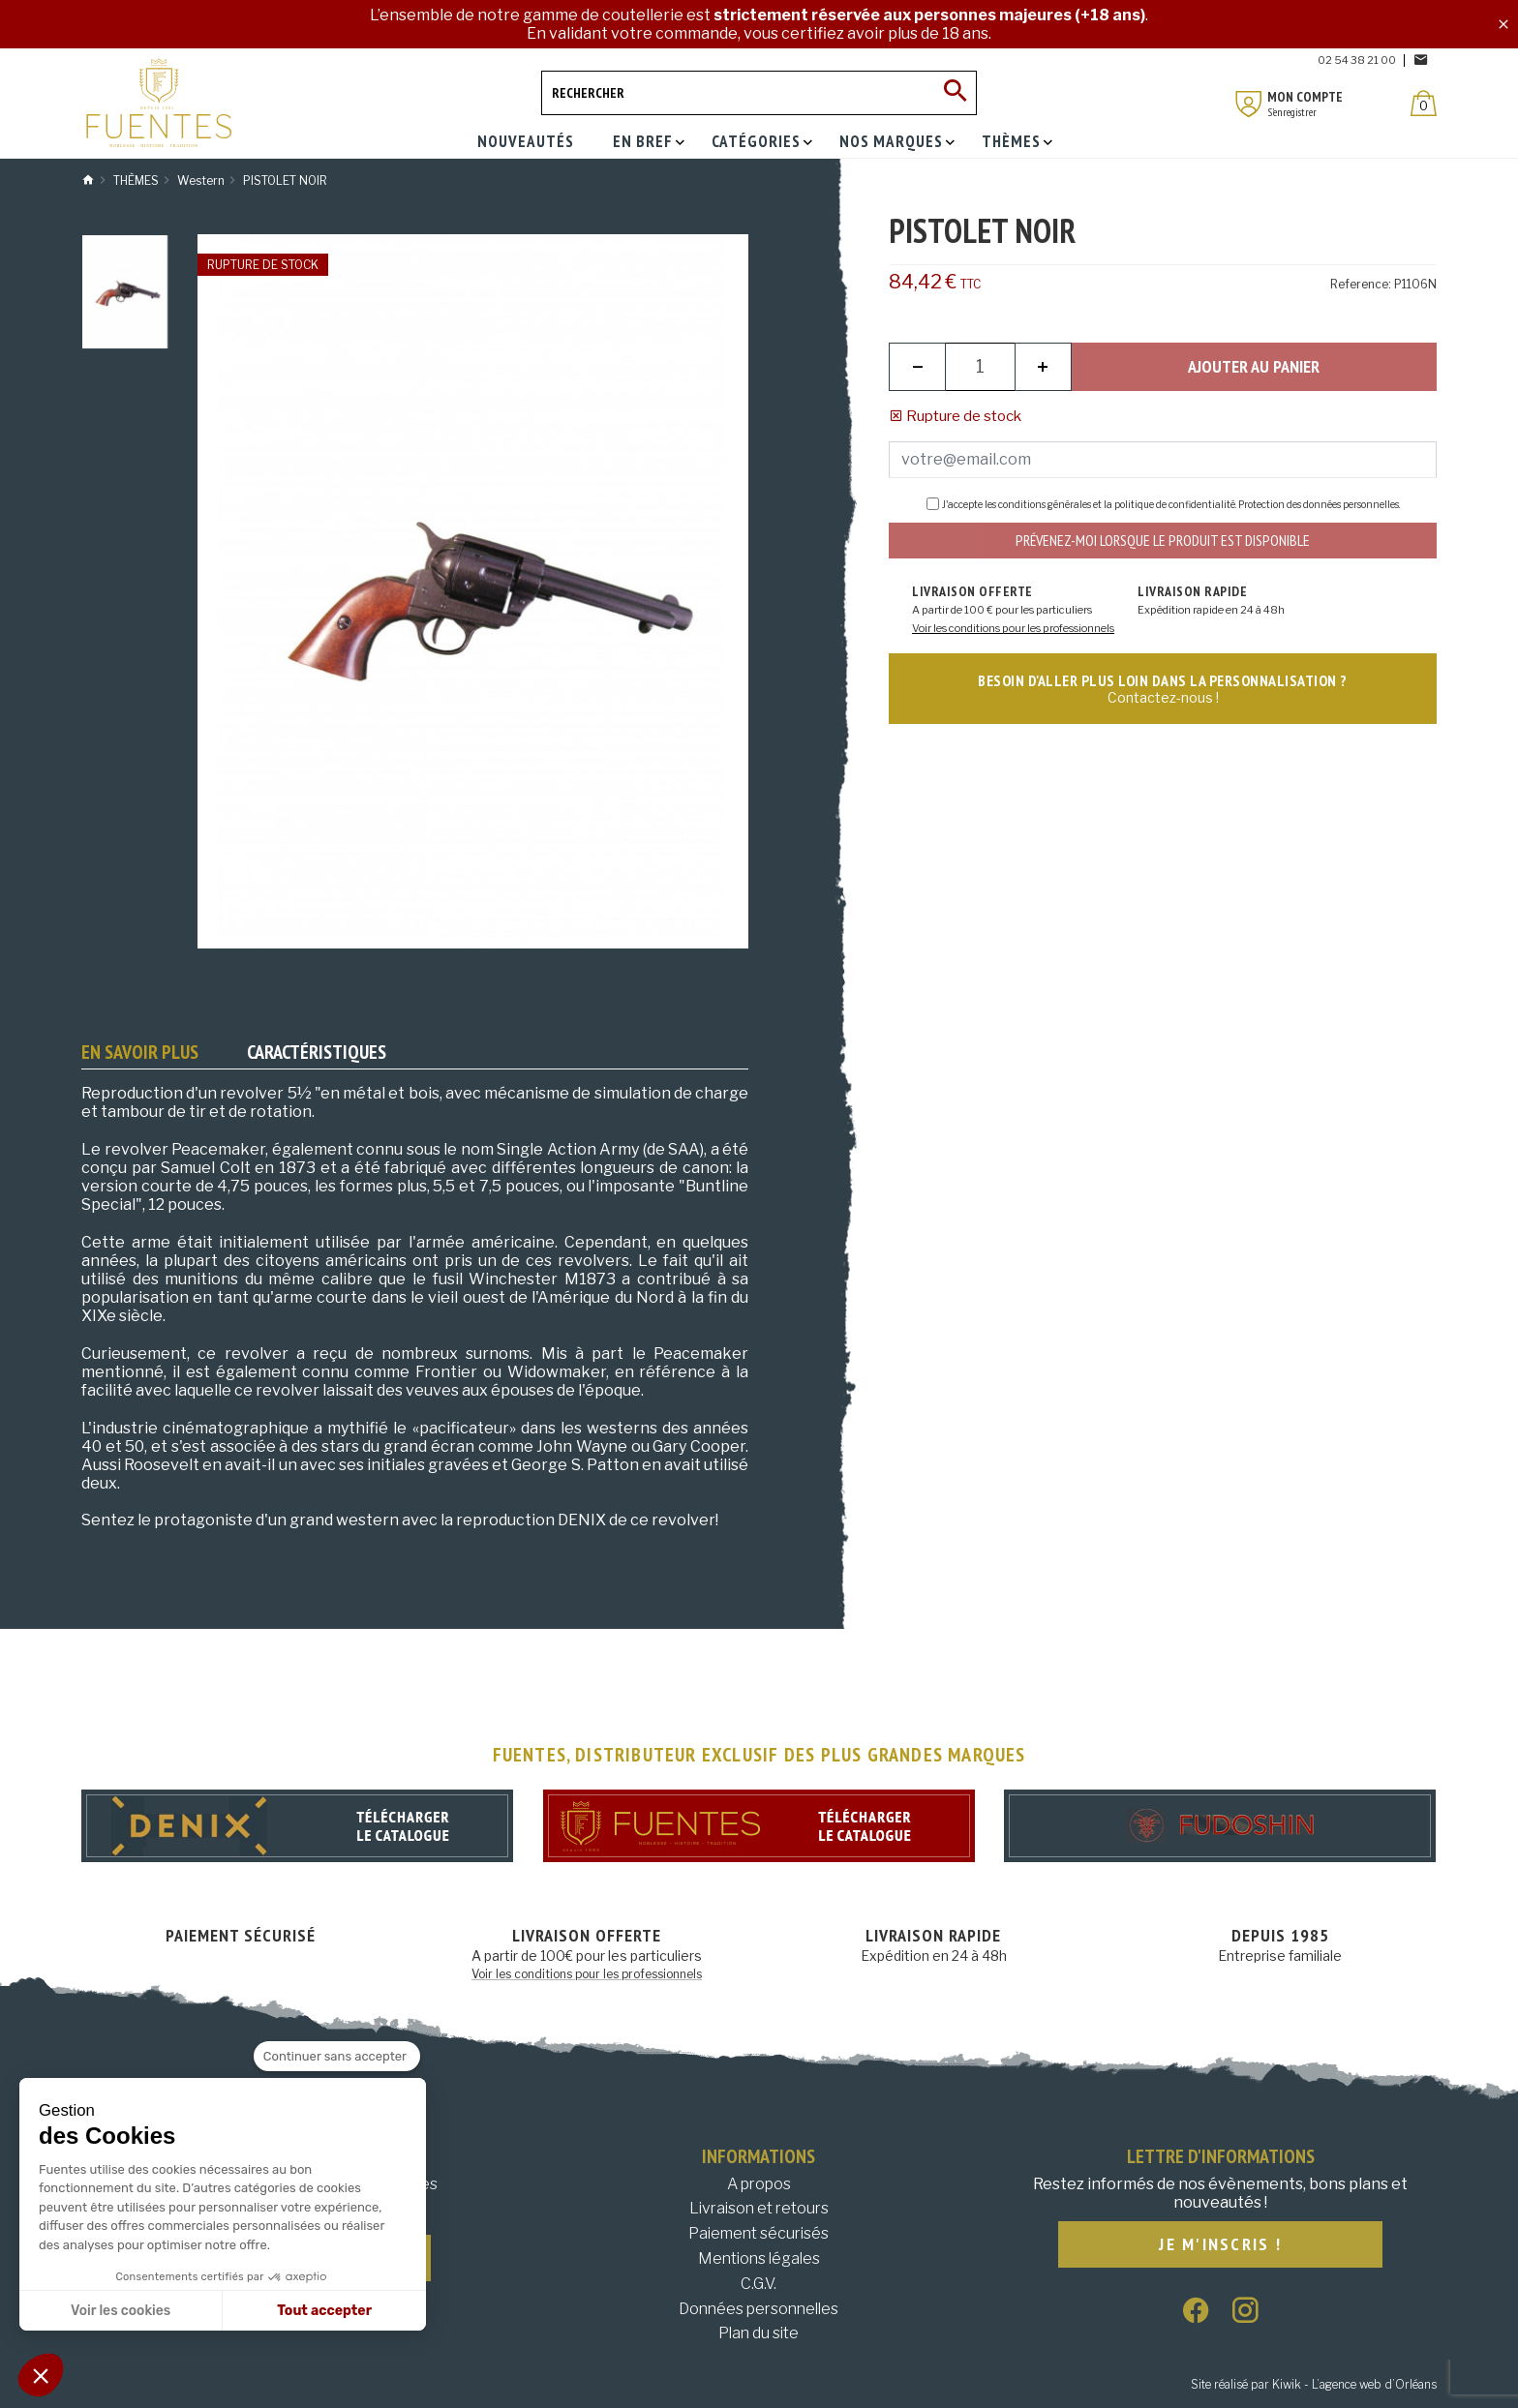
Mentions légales (759, 2258)
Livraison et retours (759, 2208)
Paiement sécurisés (758, 2233)
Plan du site (758, 2333)
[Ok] (954, 93)
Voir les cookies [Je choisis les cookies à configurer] (120, 2311)
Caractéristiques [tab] (316, 1052)
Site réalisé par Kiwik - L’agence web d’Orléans (1314, 2384)
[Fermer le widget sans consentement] (337, 2056)
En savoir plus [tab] (139, 1052)
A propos (759, 2184)
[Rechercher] (759, 93)
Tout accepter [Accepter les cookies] (324, 2311)
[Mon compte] (1248, 104)
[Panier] (1424, 103)
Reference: (1360, 284)
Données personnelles (758, 2309)
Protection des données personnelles (1318, 504)
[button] (40, 2375)
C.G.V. (758, 2283)
